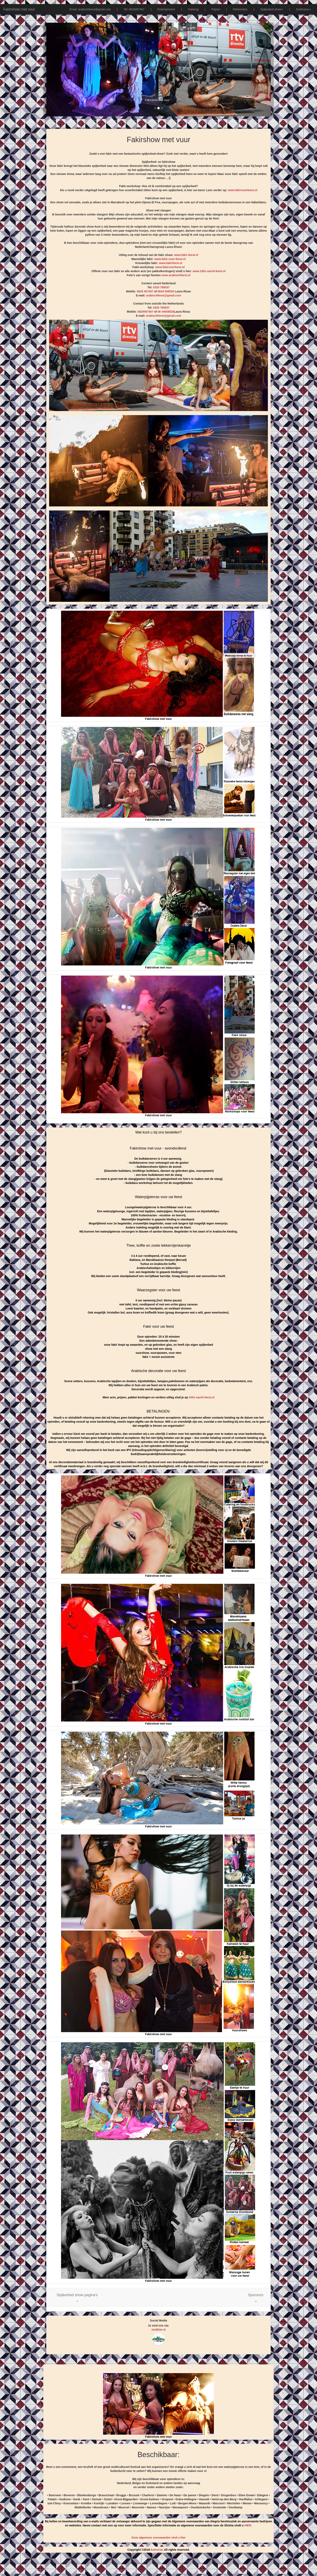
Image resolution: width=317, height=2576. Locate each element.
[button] (77, 2297)
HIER (247, 2525)
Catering (193, 9)
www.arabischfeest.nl (176, 275)
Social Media (158, 2320)
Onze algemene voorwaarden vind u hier (158, 2537)
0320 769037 (161, 287)
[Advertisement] (158, 2566)
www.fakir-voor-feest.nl (170, 259)
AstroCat (157, 2549)
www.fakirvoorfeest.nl (242, 190)
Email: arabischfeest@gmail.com (90, 9)
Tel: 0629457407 (134, 9)
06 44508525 (165, 311)
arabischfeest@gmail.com (163, 295)
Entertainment (166, 9)
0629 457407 (145, 291)
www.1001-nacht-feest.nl (209, 271)
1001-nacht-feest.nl (202, 1397)
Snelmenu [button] (303, 9)
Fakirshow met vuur (19, 9)
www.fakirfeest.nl (170, 263)
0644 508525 (165, 291)
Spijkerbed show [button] (271, 9)
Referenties (240, 9)
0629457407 (145, 311)
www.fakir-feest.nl (186, 255)
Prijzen (215, 9)
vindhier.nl (158, 2329)
